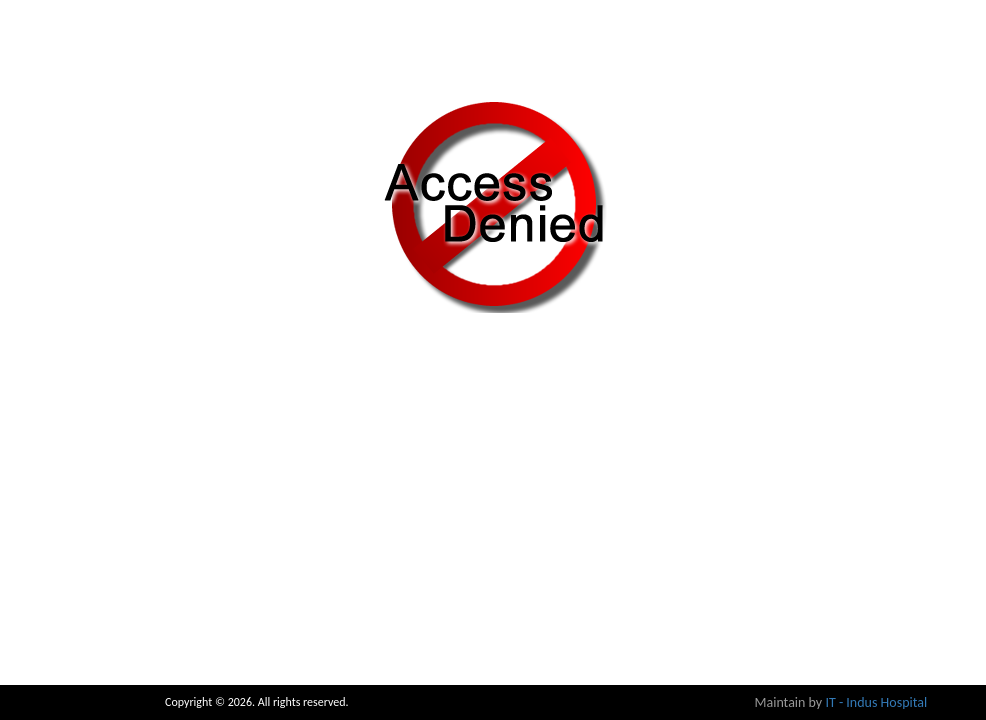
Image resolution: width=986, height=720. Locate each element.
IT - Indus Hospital (876, 702)
